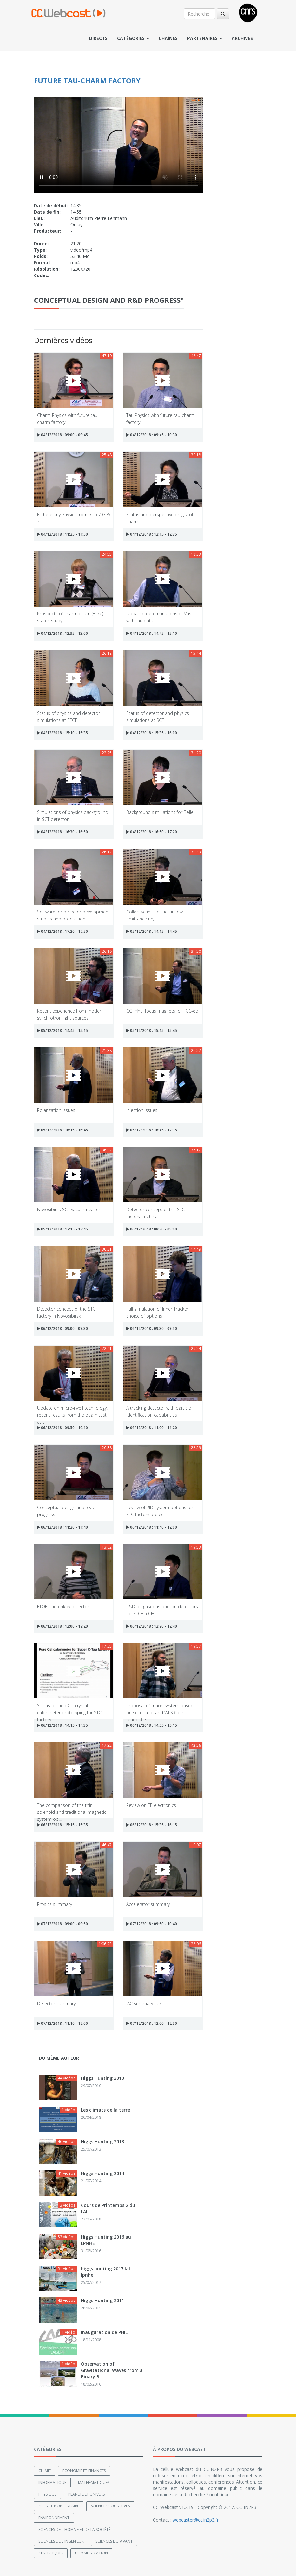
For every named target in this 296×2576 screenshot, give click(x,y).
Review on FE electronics (151, 1805)
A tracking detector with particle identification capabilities (158, 1411)
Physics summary (54, 1904)
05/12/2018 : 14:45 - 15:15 (62, 1030)
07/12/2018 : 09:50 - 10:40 (151, 1924)
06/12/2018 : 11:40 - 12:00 (151, 1527)
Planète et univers (86, 2494)
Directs (98, 38)
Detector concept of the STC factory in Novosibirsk (66, 1312)
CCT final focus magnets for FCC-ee (162, 1011)
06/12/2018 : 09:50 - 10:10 (62, 1427)
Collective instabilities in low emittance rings (154, 915)
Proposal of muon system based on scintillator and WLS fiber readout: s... (160, 1709)
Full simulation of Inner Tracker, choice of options (157, 1312)
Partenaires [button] (204, 38)
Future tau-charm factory (87, 80)
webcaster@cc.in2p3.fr (196, 2520)
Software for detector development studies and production (73, 915)
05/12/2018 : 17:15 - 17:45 (62, 1229)
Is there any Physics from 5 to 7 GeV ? (73, 518)
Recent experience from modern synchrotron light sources (70, 1014)
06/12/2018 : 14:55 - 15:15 (151, 1725)
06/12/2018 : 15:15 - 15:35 (62, 1824)
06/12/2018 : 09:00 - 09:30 (62, 1328)
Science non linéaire (58, 2506)
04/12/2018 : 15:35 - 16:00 (151, 733)
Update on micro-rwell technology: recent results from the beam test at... (72, 1411)
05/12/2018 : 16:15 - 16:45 (62, 1130)
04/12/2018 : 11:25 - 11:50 (62, 534)
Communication (91, 2553)
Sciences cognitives (110, 2506)
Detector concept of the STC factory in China (155, 1212)
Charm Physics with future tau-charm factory (68, 418)
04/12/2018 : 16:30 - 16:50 (62, 832)
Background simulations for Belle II (161, 812)
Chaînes (168, 38)
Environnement (53, 2517)
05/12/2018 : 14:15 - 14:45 (151, 931)
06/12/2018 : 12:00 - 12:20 (62, 1626)
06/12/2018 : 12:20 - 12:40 (151, 1626)
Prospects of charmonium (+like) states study (70, 617)
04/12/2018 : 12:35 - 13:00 (62, 633)
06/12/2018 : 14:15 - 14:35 (62, 1725)
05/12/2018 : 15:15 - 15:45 (151, 1030)
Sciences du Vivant (114, 2541)
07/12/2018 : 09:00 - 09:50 (62, 1924)
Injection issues (141, 1110)
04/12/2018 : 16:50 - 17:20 (151, 832)
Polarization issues (56, 1110)
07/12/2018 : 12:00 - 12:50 (151, 2023)
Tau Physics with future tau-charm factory (160, 418)
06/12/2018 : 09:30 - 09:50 (151, 1328)
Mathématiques (93, 2482)
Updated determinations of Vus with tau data (158, 617)
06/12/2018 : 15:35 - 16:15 (151, 1824)
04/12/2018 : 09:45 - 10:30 (151, 434)
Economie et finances (84, 2470)
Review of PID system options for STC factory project (159, 1510)
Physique (47, 2494)
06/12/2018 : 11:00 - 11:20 (151, 1427)
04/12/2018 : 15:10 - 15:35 (62, 733)
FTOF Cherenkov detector (63, 1606)
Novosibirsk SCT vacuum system (70, 1209)
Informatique (52, 2482)
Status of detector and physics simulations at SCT (157, 716)
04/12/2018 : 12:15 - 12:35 (151, 534)
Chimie (44, 2470)
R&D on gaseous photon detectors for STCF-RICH (162, 1609)
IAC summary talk (143, 2004)
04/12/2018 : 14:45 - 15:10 (151, 633)
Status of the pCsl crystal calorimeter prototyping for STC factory (69, 1709)
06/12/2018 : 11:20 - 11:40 (62, 1527)
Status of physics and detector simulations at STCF (68, 716)
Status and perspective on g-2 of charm (159, 518)
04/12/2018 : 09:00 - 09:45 (62, 434)
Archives (242, 38)
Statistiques (50, 2553)
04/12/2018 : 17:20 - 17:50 (62, 931)
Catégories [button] (133, 38)
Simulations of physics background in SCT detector (72, 815)
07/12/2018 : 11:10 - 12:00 (62, 2023)
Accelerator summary (148, 1904)
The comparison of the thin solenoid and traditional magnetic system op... (71, 1808)
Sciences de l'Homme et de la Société (74, 2529)
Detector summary (56, 2004)
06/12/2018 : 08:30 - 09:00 (151, 1229)
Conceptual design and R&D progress (66, 1510)
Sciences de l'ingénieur (61, 2541)
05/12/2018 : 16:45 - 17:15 (151, 1130)
